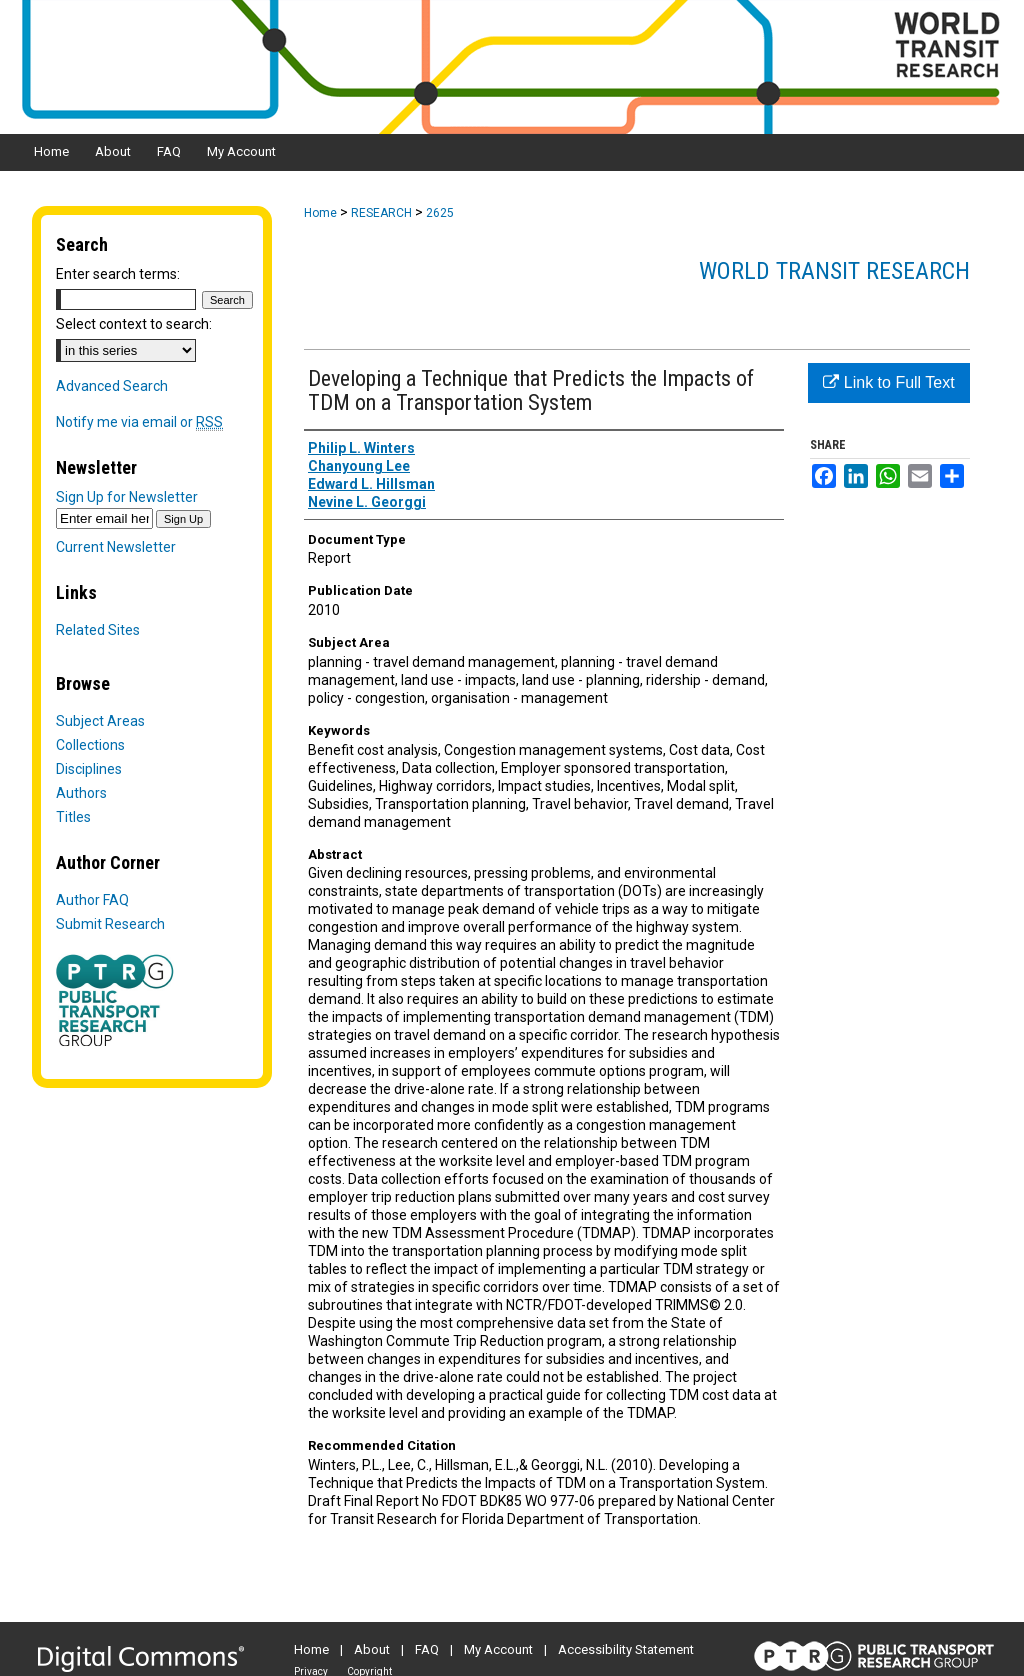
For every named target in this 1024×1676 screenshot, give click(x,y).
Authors (81, 793)
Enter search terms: (118, 274)
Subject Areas (100, 721)
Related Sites (98, 630)
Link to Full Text (888, 382)
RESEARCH (381, 213)
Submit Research (110, 924)
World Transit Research (834, 271)
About (372, 1649)
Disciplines (89, 769)
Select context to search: (134, 324)
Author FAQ (92, 900)
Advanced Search (112, 386)
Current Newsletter (116, 547)
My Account (498, 1649)
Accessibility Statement (626, 1649)
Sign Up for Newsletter (127, 497)
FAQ (427, 1649)
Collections (90, 745)
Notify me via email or (139, 422)
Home (320, 213)
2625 (440, 213)
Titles (73, 817)
